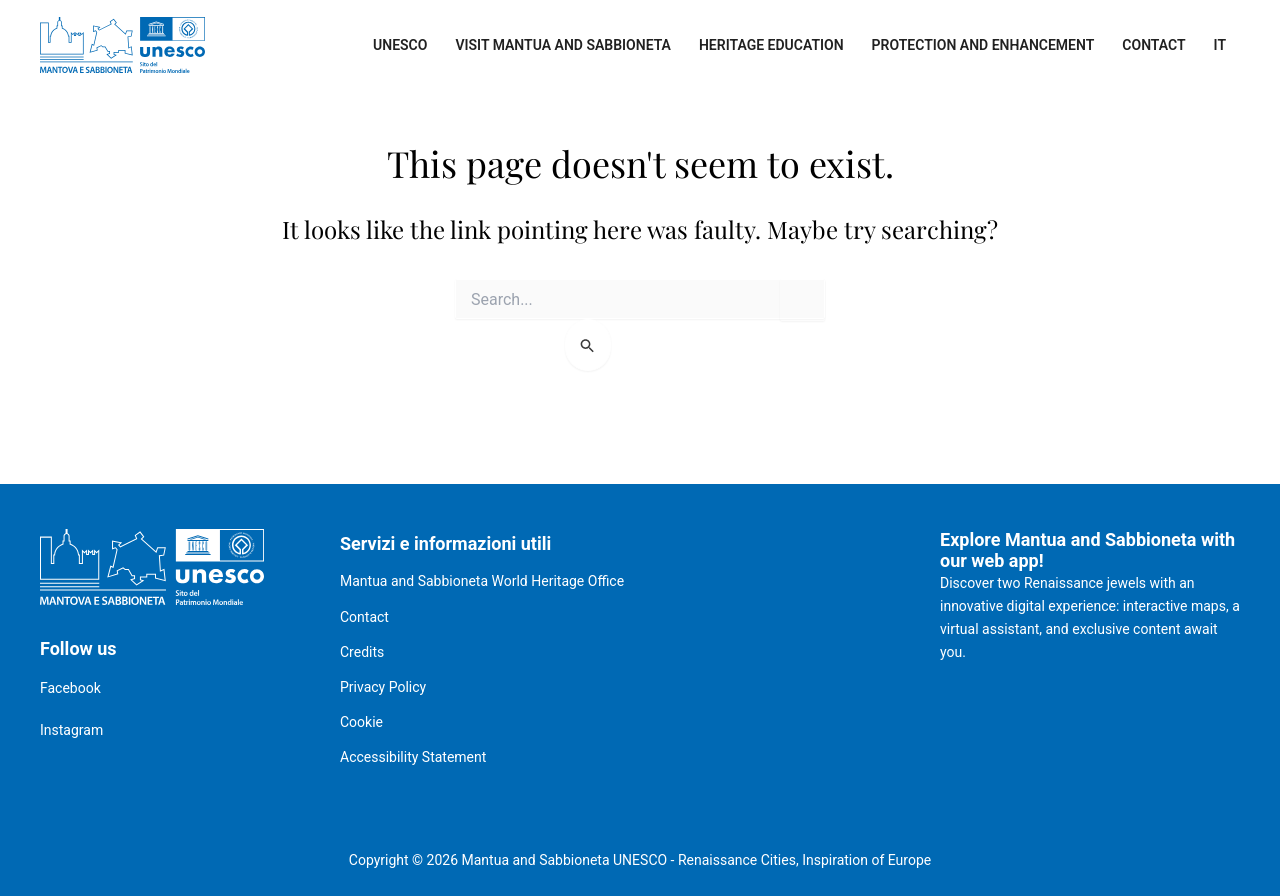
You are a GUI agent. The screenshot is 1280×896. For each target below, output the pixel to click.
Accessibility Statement (413, 757)
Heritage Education (771, 45)
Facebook (70, 688)
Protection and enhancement (983, 45)
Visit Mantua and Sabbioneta (563, 45)
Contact (1153, 45)
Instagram (71, 730)
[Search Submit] (588, 345)
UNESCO (400, 45)
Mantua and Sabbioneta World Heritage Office (482, 581)
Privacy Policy (383, 687)
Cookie (361, 722)
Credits (362, 652)
